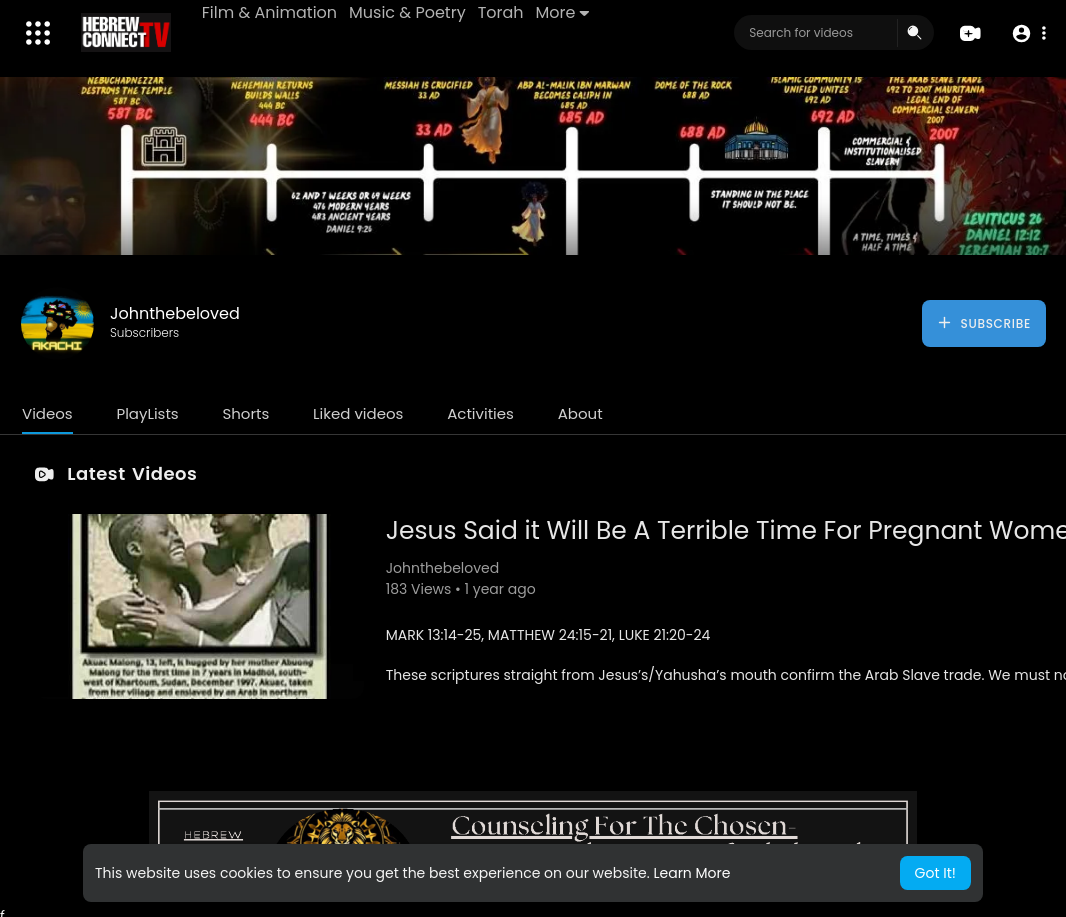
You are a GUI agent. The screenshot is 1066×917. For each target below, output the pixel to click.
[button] (1028, 33)
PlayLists (147, 413)
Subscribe (983, 323)
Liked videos (358, 413)
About (580, 413)
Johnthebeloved (175, 313)
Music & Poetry (407, 12)
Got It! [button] (935, 873)
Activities (480, 413)
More (562, 12)
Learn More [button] (691, 873)
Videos (47, 413)
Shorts (245, 413)
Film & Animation (269, 12)
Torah (501, 12)
